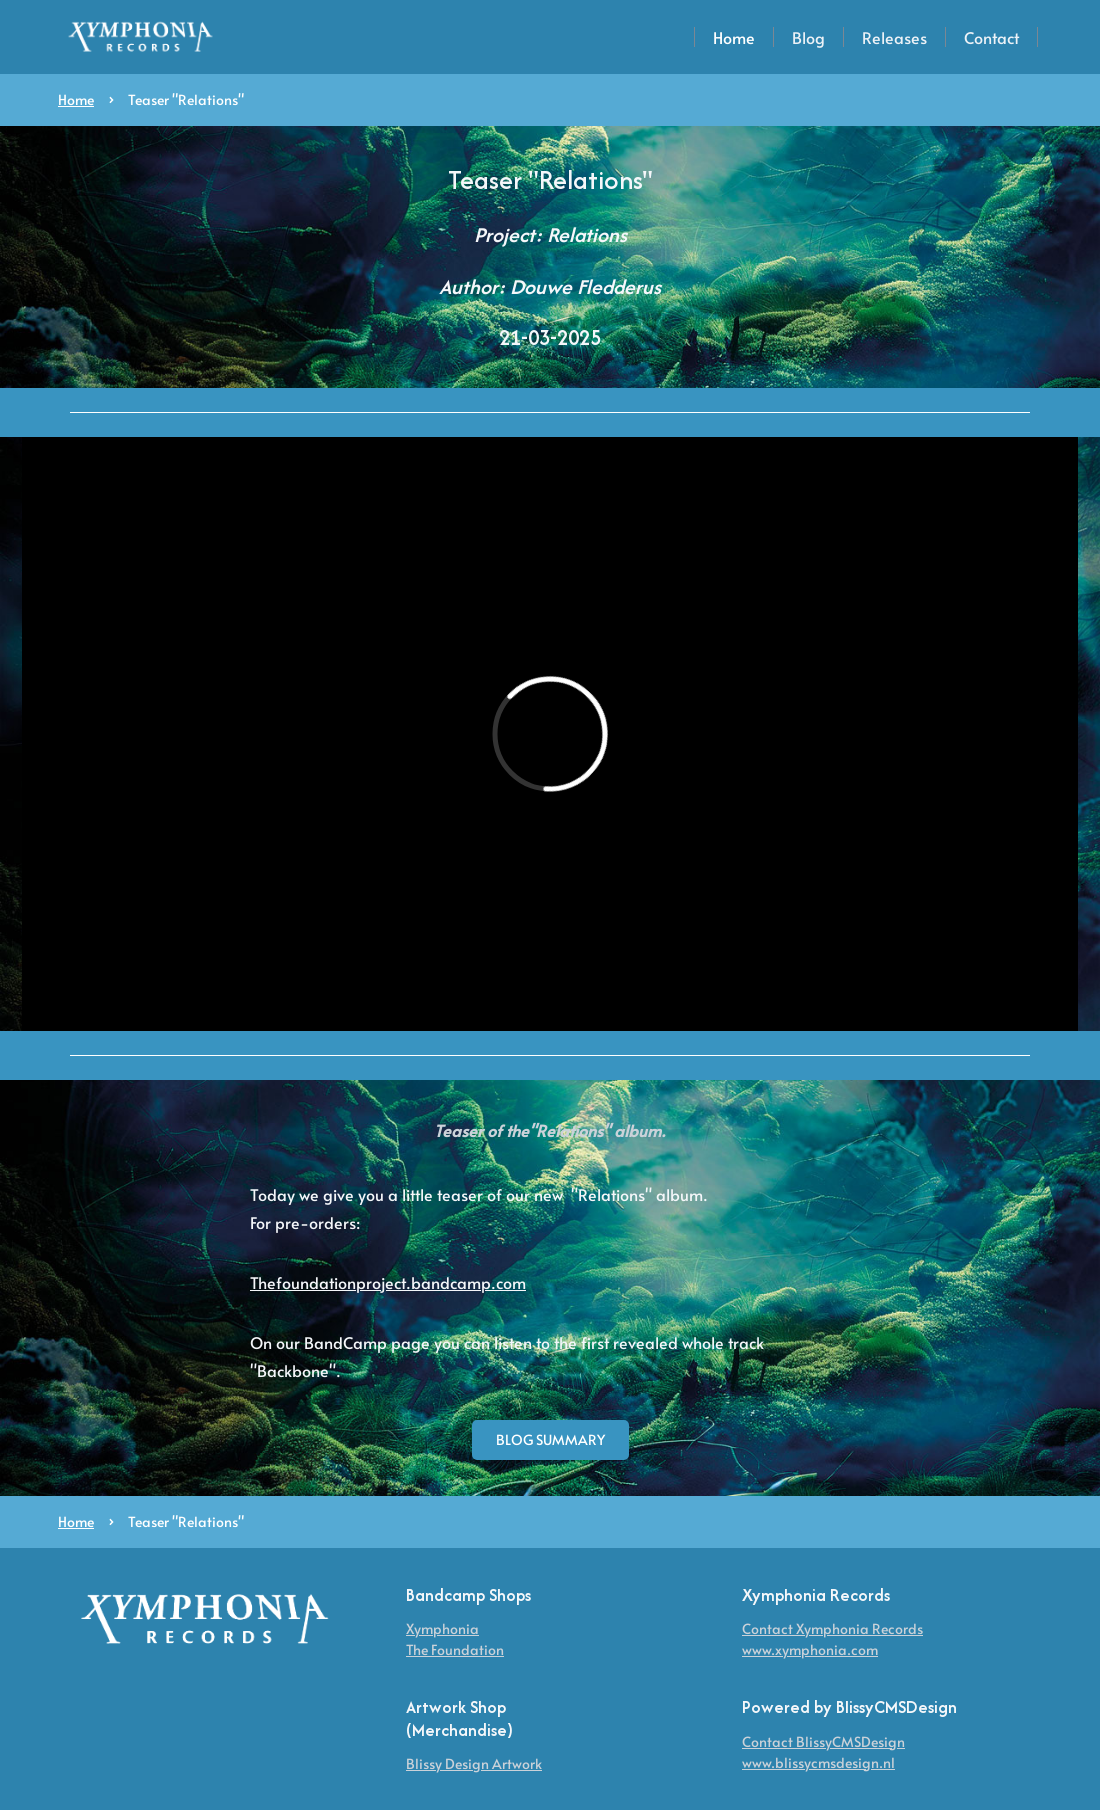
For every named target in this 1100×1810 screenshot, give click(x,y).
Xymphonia (442, 1628)
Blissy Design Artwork (474, 1763)
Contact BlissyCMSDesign (823, 1741)
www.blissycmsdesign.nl (818, 1762)
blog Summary (550, 1439)
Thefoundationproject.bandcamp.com (388, 1282)
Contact (991, 37)
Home (734, 37)
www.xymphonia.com (810, 1649)
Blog (808, 37)
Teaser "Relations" (186, 99)
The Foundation (455, 1649)
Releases (894, 37)
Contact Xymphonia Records (832, 1628)
